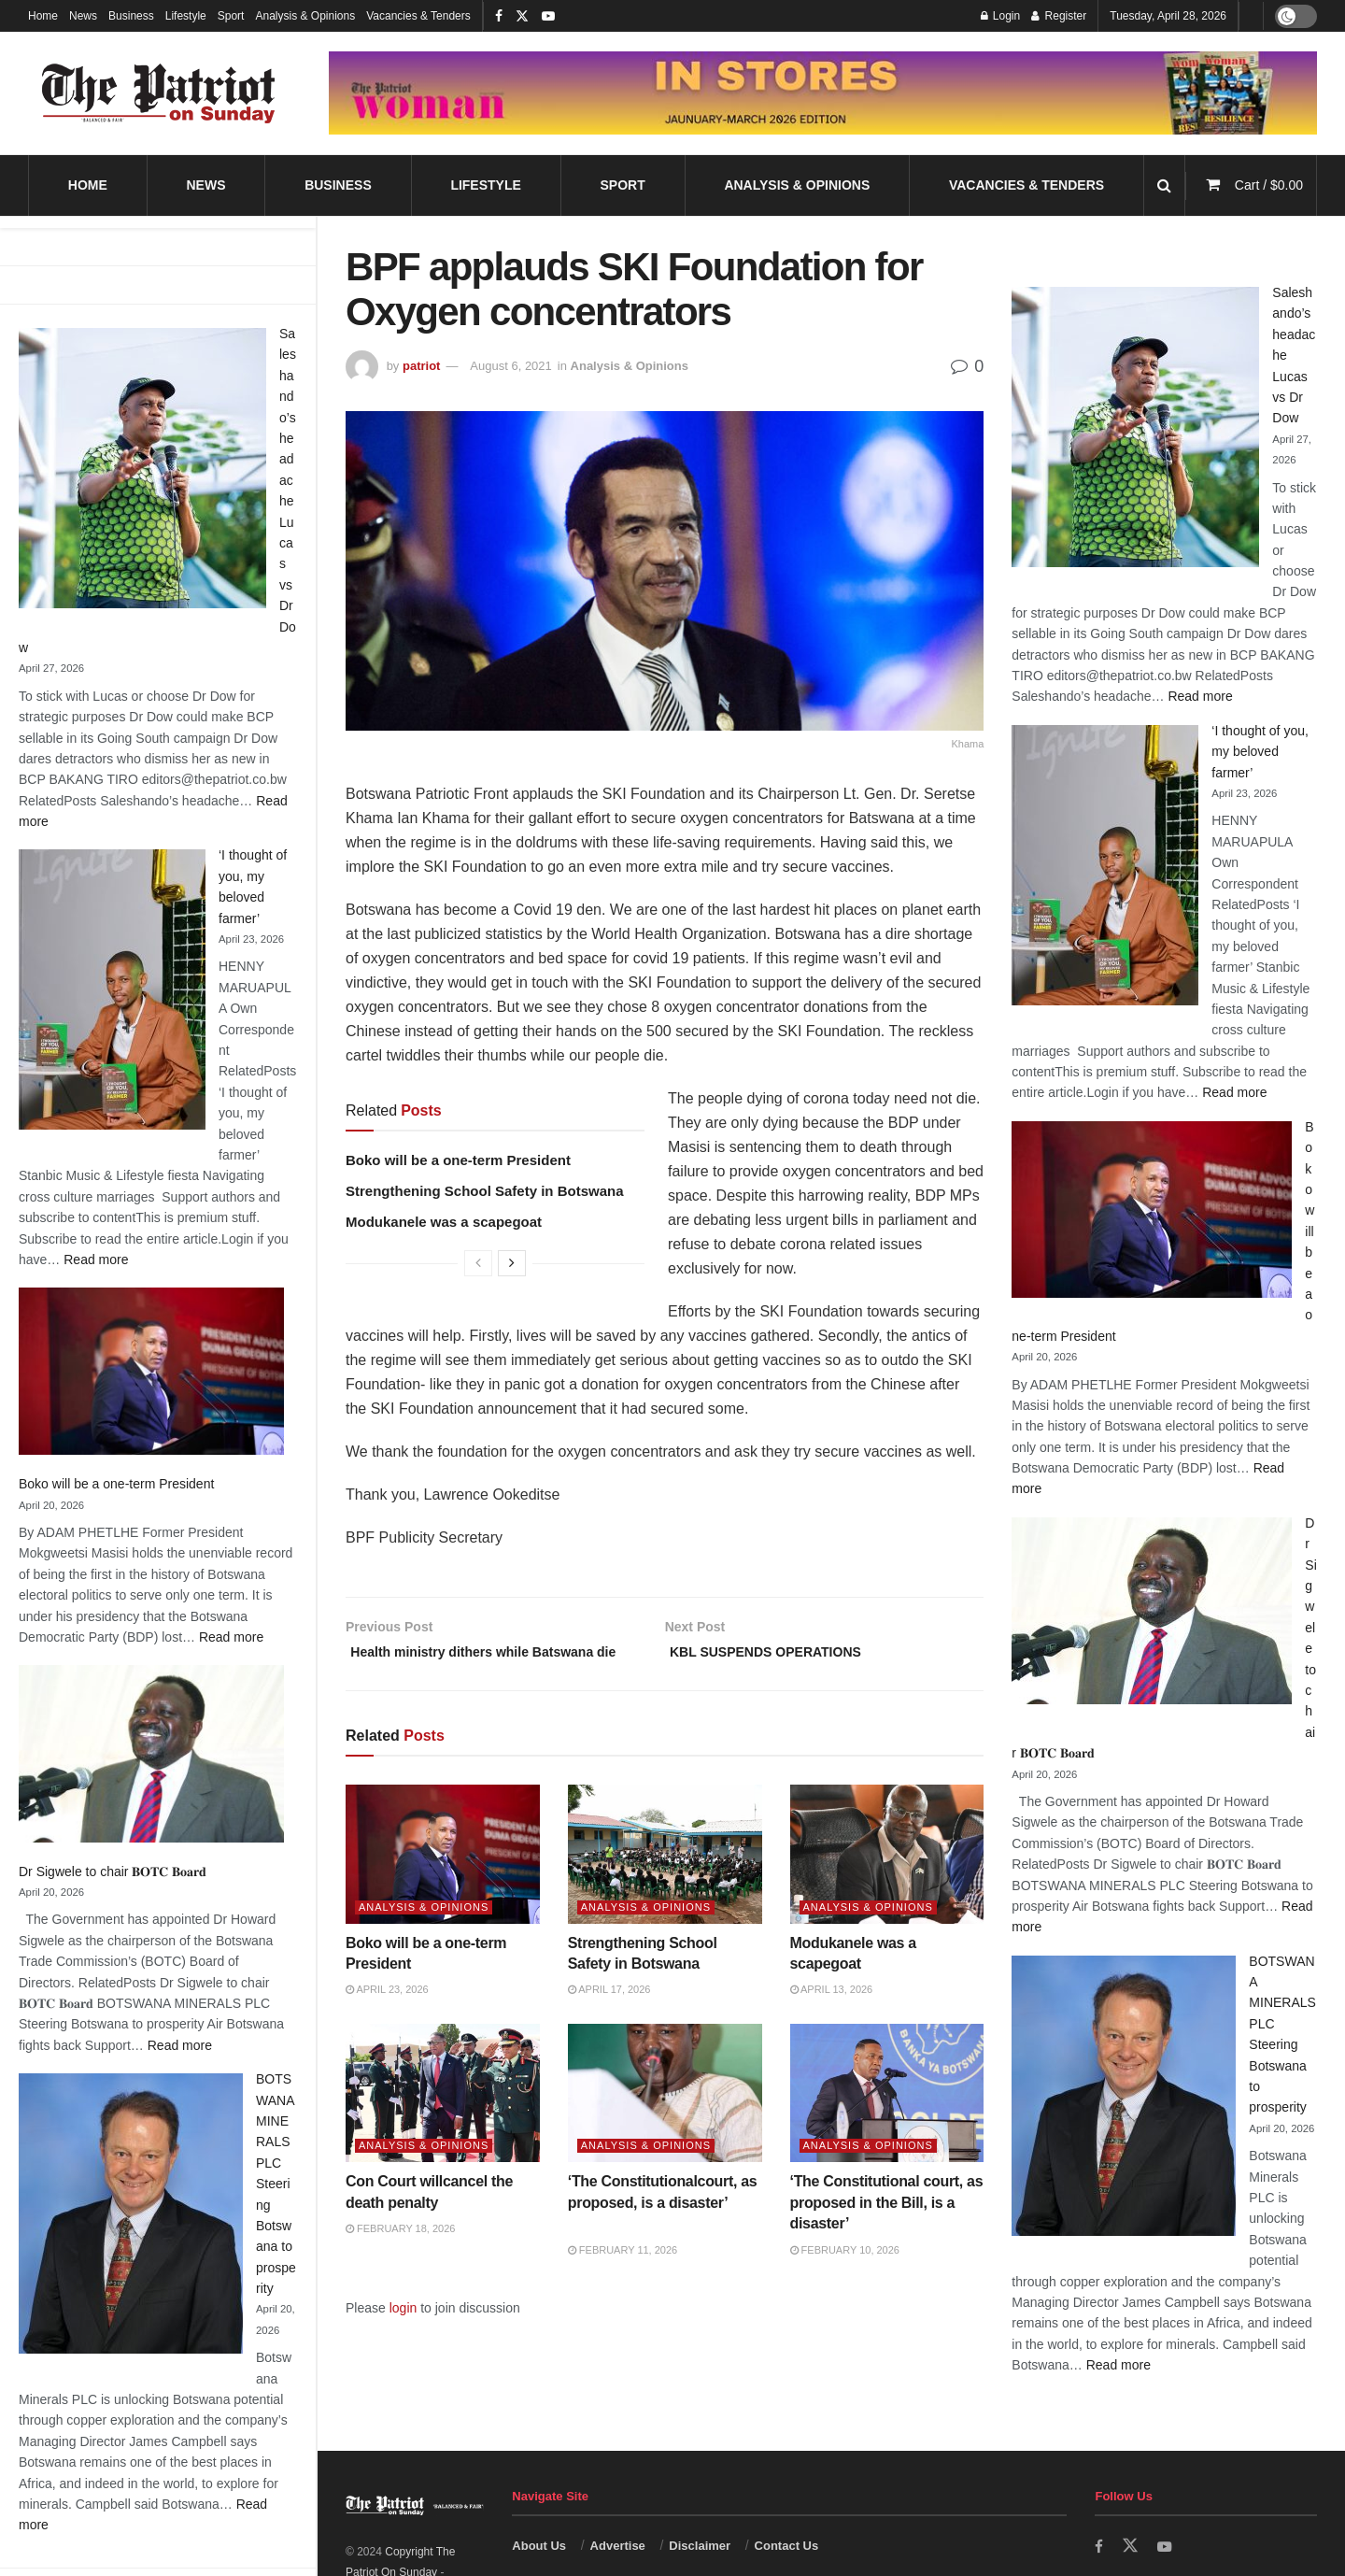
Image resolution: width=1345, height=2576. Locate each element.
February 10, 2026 (844, 2276)
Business (131, 15)
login (403, 2334)
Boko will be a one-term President (116, 1483)
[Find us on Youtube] (1166, 2546)
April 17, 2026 (609, 2016)
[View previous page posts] (478, 1263)
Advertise (617, 2546)
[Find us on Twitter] (1131, 2546)
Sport (231, 15)
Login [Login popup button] (1001, 15)
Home (43, 15)
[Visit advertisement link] (823, 92)
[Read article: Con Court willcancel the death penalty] (443, 2119)
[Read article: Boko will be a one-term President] (443, 1881)
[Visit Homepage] (159, 93)
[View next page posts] (512, 1263)
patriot (421, 366)
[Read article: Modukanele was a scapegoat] (887, 1881)
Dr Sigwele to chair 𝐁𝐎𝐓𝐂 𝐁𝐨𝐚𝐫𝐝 (112, 1871)
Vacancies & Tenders (418, 15)
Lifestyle (185, 15)
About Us (539, 2546)
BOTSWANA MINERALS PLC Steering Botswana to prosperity (276, 2183)
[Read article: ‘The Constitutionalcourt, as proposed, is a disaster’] (665, 2119)
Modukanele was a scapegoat (444, 1222)
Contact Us (787, 2546)
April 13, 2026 (831, 2016)
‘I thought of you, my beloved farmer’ (1260, 751)
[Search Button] (1164, 185)
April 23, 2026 (387, 2016)
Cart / (1269, 185)
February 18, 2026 (400, 2255)
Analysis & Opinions (305, 15)
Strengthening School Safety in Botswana (485, 1191)
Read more (96, 1259)
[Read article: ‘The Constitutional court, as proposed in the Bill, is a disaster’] (887, 2119)
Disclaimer (699, 2546)
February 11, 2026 (622, 2276)
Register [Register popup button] (1058, 15)
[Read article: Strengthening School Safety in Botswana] (665, 1881)
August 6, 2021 (510, 366)
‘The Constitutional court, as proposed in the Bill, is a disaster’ (887, 2229)
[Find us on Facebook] (1099, 2546)
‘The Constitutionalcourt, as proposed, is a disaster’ (662, 2229)
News (83, 15)
